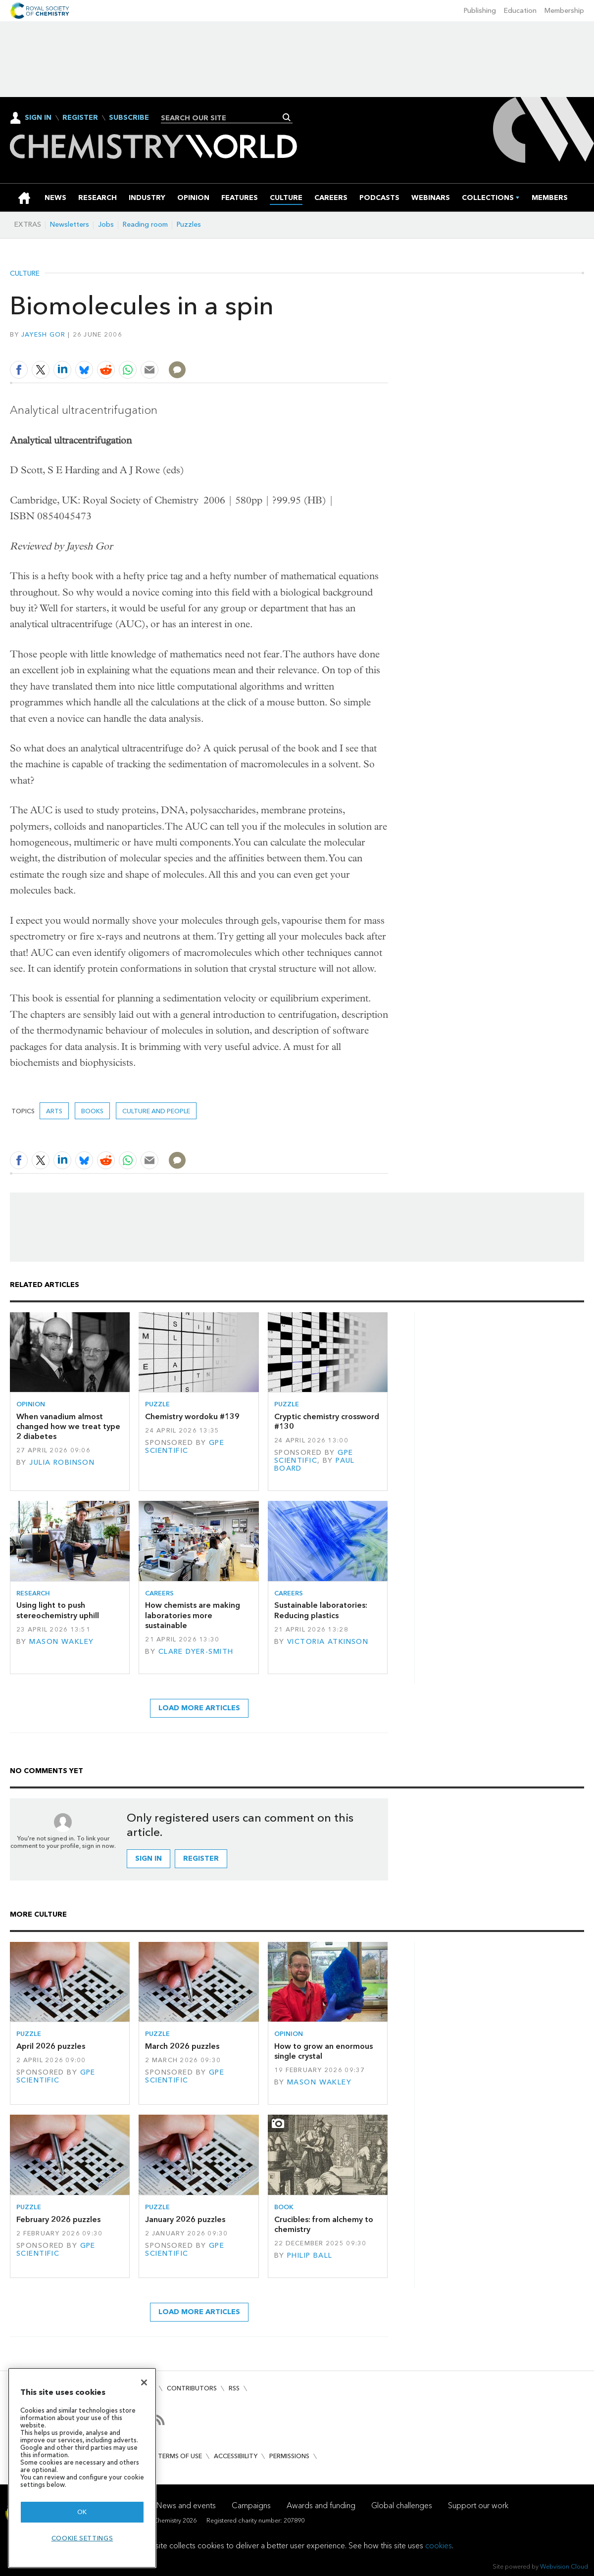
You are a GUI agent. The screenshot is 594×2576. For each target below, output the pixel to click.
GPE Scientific (184, 1446)
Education (520, 10)
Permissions (289, 2456)
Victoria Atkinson (327, 1641)
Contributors (192, 2388)
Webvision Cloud (564, 2566)
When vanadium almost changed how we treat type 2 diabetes (68, 1426)
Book (284, 2207)
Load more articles (199, 1708)
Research (33, 1593)
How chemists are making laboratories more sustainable (192, 1615)
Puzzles (189, 224)
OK (82, 2512)
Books (92, 1111)
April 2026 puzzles (50, 2046)
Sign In (38, 117)
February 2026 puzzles (58, 2219)
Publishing (480, 10)
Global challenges (401, 2505)
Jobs (106, 224)
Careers (159, 1593)
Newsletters (69, 224)
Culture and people (156, 1111)
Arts (54, 1111)
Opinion (30, 1404)
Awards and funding (321, 2505)
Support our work (478, 2505)
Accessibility (235, 2456)
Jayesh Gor (43, 334)
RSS (234, 2388)
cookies (438, 2545)
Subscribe (129, 118)
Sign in (148, 1858)
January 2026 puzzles (185, 2219)
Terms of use (180, 2456)
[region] (82, 2468)
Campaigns (251, 2505)
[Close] (144, 2382)
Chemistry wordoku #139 (192, 1416)
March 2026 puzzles (182, 2046)
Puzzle (157, 1404)
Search (287, 117)
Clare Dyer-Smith (196, 1651)
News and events (186, 2505)
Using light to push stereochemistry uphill (57, 1610)
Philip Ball (310, 2255)
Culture (25, 274)
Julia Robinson (62, 1462)
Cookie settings (82, 2538)
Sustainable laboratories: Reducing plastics (320, 1610)
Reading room (145, 224)
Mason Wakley (61, 1641)
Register (80, 118)
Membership (564, 10)
